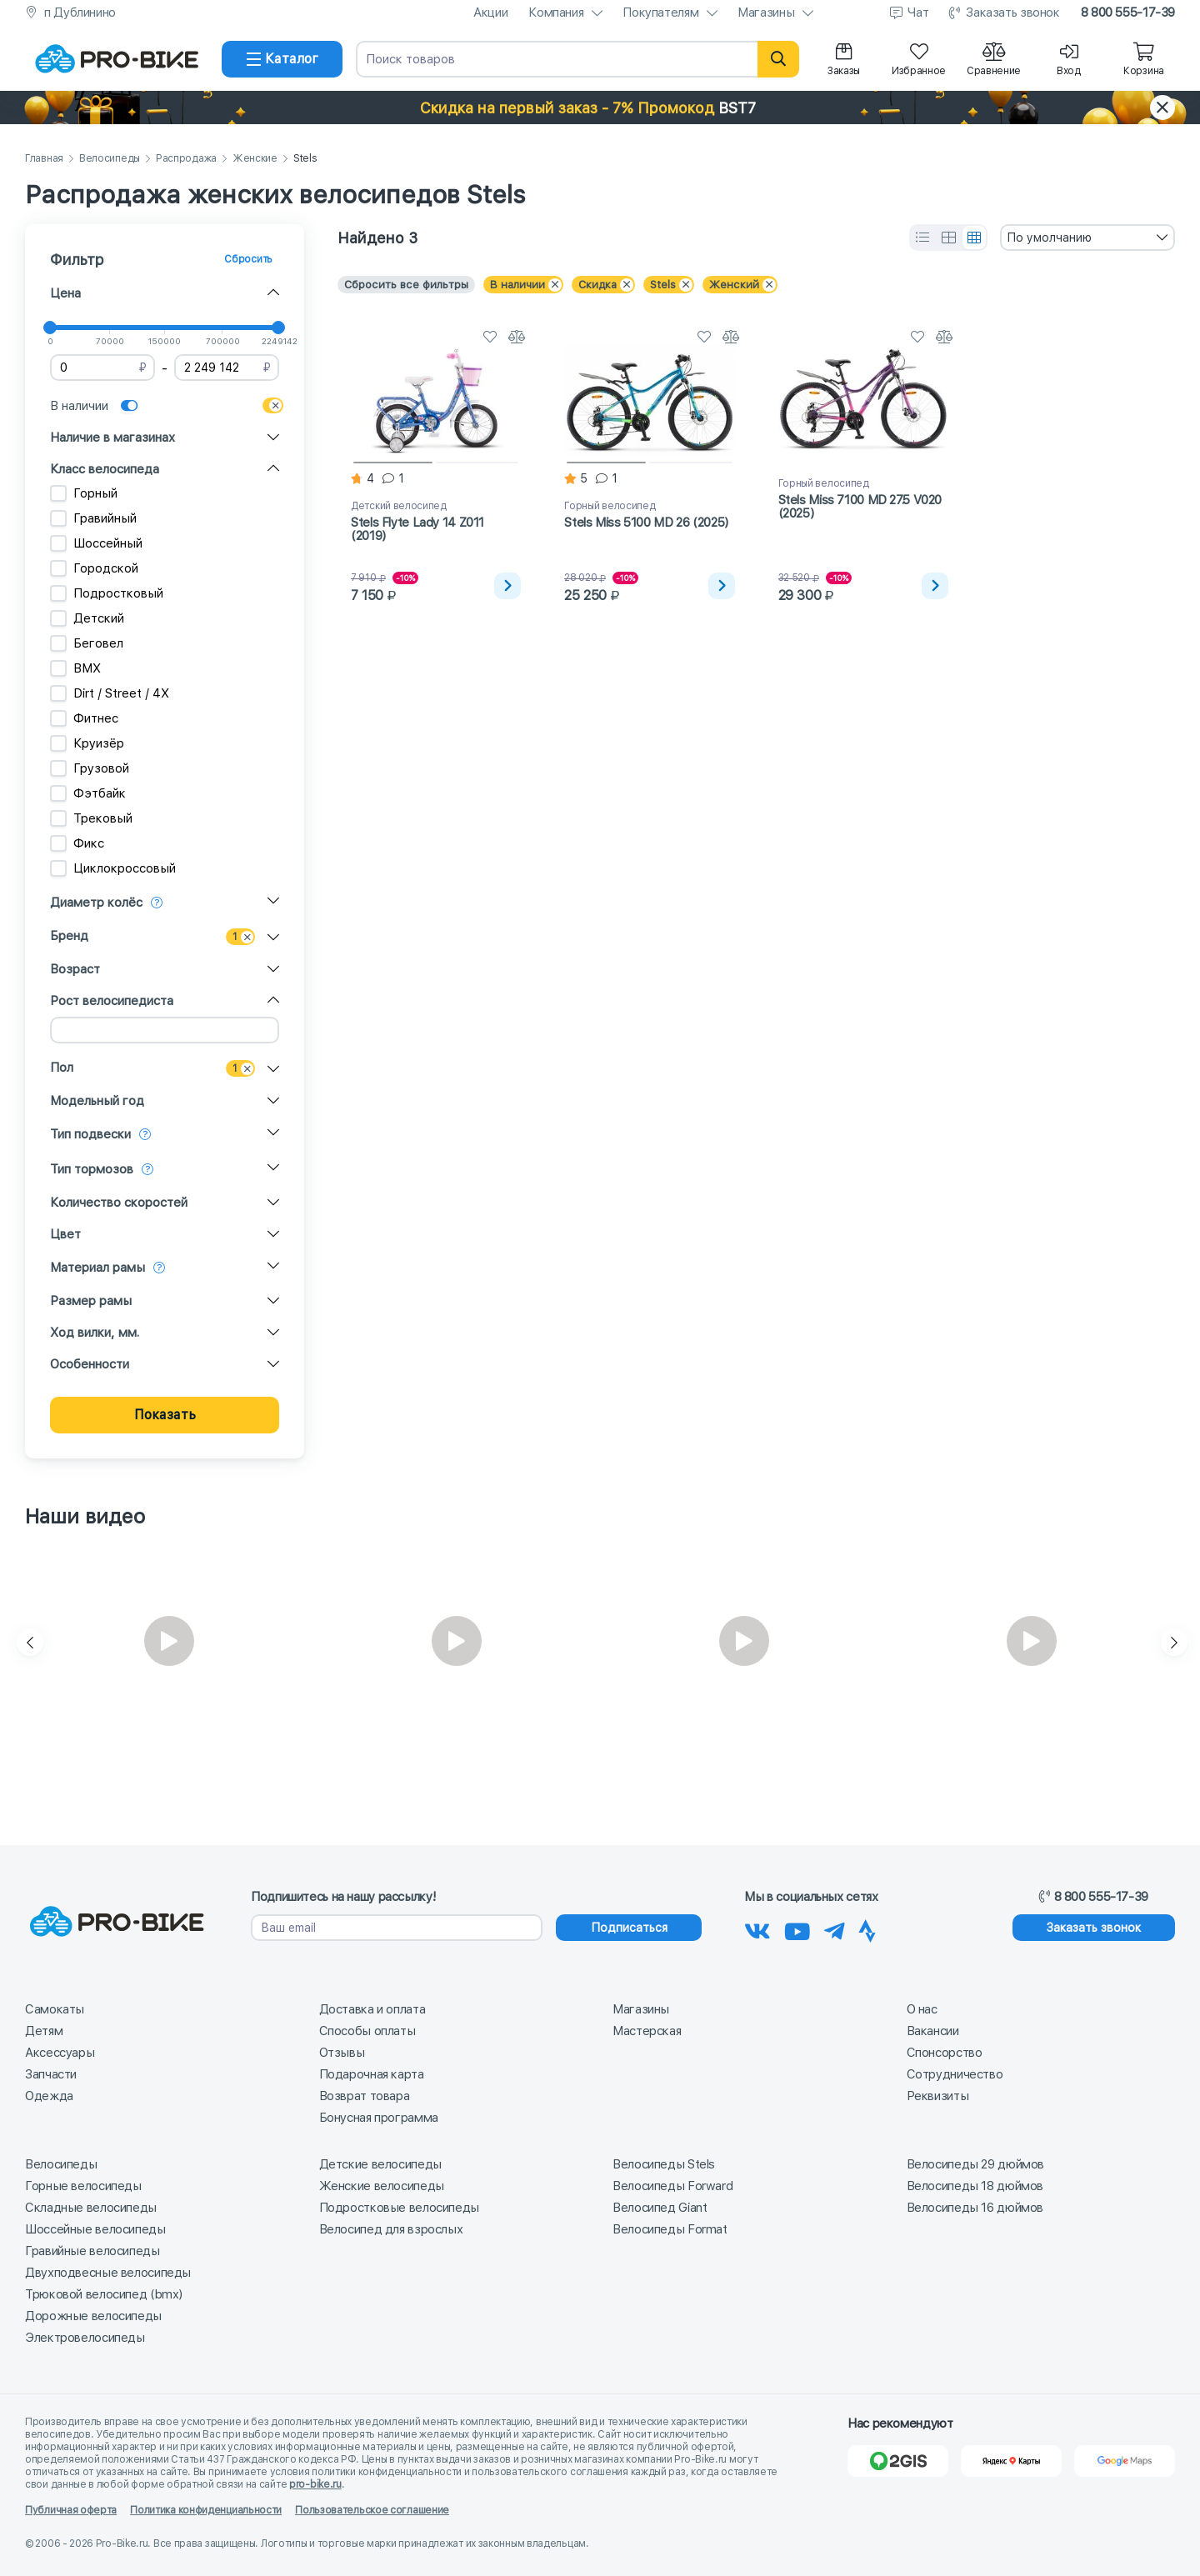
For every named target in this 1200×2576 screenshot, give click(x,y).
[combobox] (1087, 237)
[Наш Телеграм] (834, 1928)
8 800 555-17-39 (1128, 12)
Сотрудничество (955, 2074)
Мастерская (646, 2030)
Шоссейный (96, 543)
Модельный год (97, 1100)
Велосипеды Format (670, 2229)
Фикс (77, 843)
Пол (61, 1067)
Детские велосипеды (380, 2164)
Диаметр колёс (96, 902)
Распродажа (186, 158)
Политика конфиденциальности (206, 2510)
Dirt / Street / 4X (109, 693)
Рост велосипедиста (111, 1000)
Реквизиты (938, 2095)
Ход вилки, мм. (94, 1332)
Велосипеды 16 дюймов (975, 2207)
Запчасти (51, 2074)
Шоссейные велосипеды (95, 2229)
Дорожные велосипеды (93, 2315)
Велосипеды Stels (663, 2164)
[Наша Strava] (867, 1928)
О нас (922, 2009)
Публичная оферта (71, 2510)
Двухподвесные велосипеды (108, 2272)
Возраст (75, 969)
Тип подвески (90, 1134)
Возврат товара (364, 2095)
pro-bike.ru (315, 2484)
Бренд (69, 935)
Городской (94, 568)
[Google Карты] (1124, 2461)
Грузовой (89, 768)
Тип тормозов (91, 1169)
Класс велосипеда (104, 469)
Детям (43, 2030)
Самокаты (54, 2009)
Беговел (86, 643)
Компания (555, 12)
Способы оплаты (367, 2030)
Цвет (65, 1234)
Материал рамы (97, 1267)
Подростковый (106, 593)
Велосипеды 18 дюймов (975, 2185)
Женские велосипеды (381, 2185)
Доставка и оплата (372, 2009)
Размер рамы (91, 1300)
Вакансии (933, 2030)
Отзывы (342, 2052)
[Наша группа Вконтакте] (757, 1928)
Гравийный (93, 518)
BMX (75, 668)
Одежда (49, 2095)
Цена (65, 293)
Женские (255, 158)
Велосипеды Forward (672, 2185)
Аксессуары (59, 2052)
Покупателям (660, 12)
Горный (84, 493)
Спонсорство (944, 2052)
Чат (918, 12)
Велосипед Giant (659, 2207)
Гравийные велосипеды (92, 2250)
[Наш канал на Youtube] (797, 1928)
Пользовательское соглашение (372, 2510)
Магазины (766, 12)
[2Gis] (898, 2461)
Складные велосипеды (91, 2207)
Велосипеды (109, 158)
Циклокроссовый (113, 868)
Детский (87, 618)
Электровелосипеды (85, 2337)
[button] (600, 107)
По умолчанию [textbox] (1049, 237)
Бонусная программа (378, 2117)
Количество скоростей (119, 1202)
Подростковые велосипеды (399, 2207)
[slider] (50, 327)
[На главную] (116, 59)
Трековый (91, 818)
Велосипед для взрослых (391, 2229)
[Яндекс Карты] (1011, 2461)
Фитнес (84, 718)
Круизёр (87, 743)
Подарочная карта (371, 2074)
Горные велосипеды (83, 2185)
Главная (44, 158)
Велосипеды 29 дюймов (976, 2164)
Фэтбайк (88, 793)
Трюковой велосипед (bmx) (103, 2294)
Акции (490, 12)
